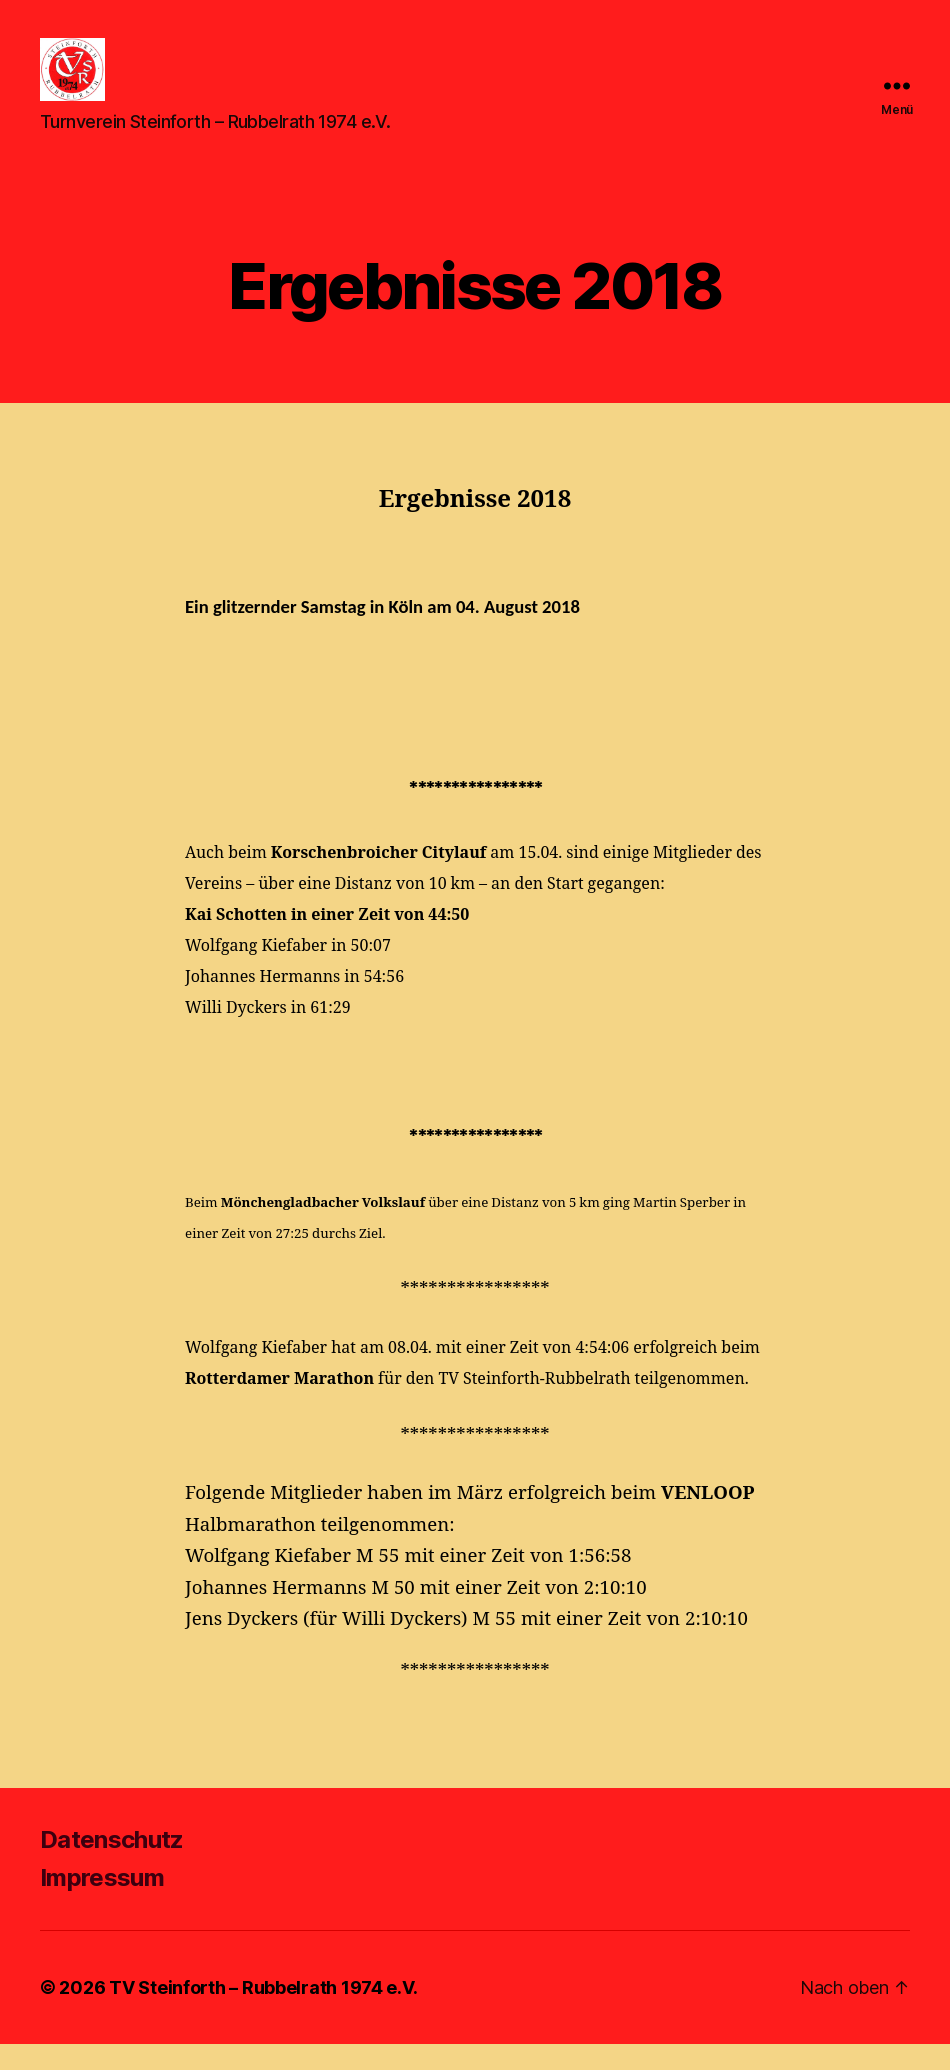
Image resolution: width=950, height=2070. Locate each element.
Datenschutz (112, 1865)
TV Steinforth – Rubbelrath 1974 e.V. (263, 2013)
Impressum (102, 1903)
